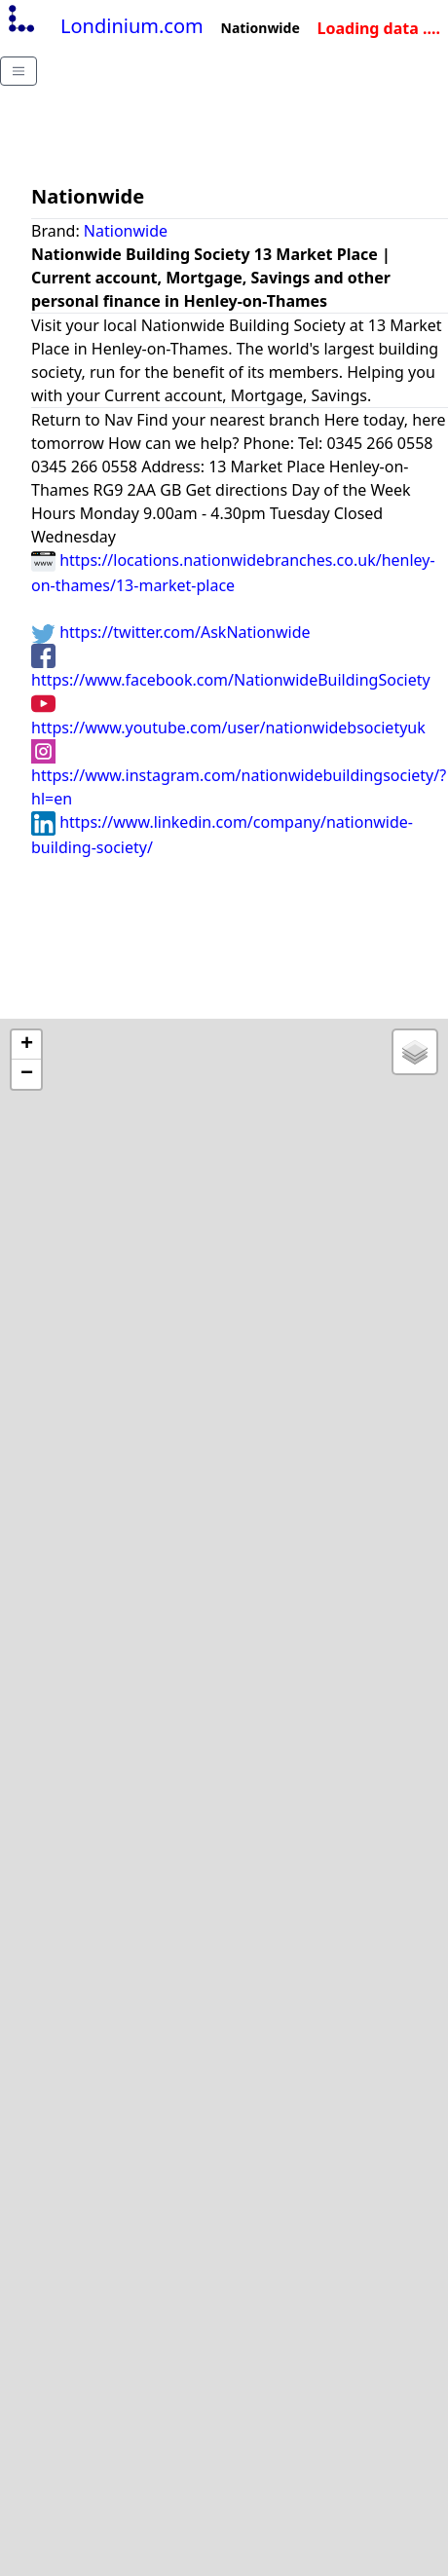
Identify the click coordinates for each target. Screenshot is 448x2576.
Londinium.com (104, 26)
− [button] (26, 1074)
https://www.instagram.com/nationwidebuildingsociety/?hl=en (238, 774)
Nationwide (126, 231)
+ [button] (26, 1045)
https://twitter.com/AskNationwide (171, 632)
